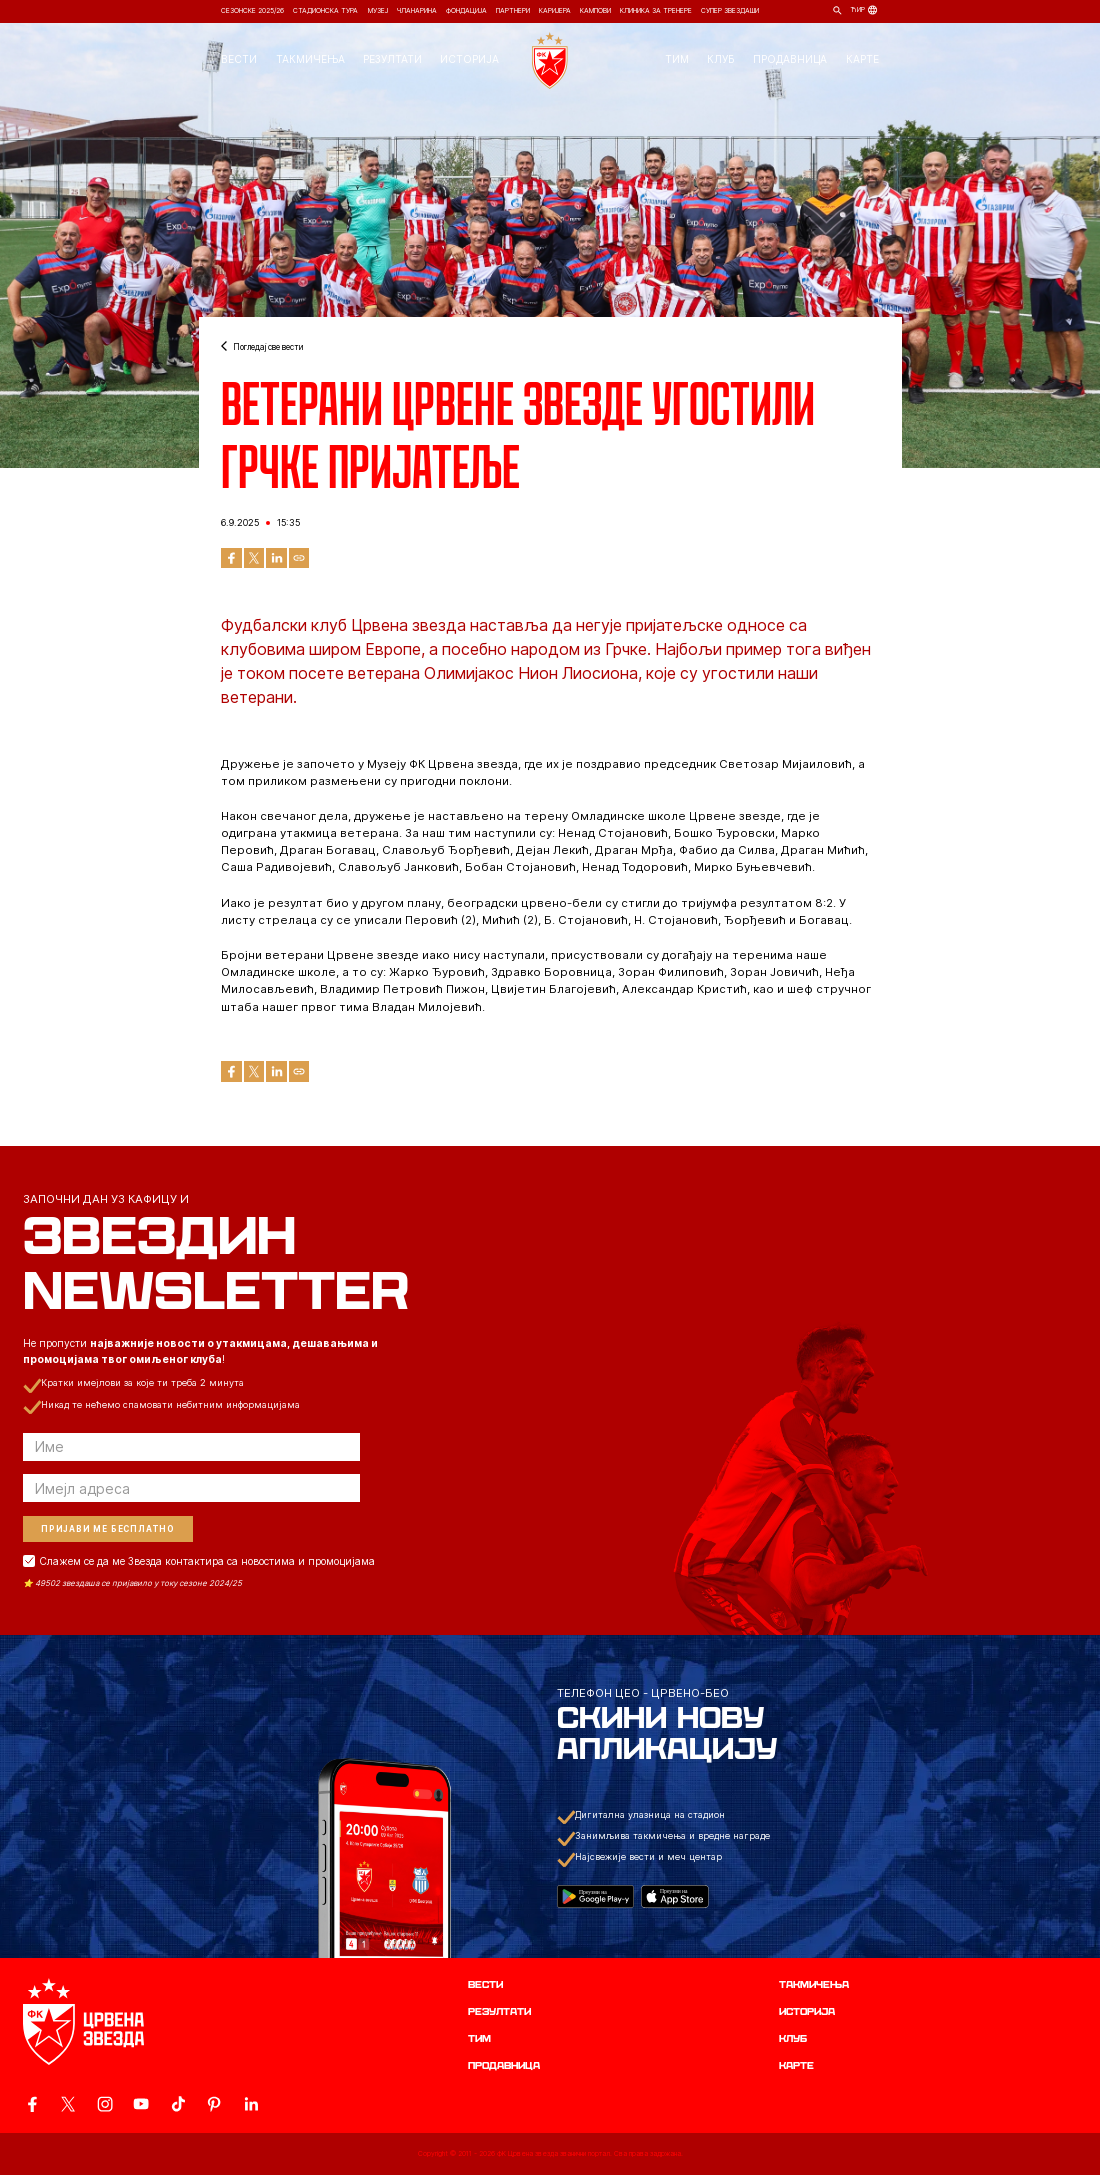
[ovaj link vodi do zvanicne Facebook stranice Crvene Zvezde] (32, 2104)
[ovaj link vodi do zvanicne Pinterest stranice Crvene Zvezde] (214, 2104)
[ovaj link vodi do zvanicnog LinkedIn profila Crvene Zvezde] (251, 2104)
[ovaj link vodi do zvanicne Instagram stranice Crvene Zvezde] (105, 2104)
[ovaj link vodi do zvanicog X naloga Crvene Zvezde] (68, 2104)
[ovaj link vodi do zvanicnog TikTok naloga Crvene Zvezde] (178, 2104)
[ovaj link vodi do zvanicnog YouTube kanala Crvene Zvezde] (141, 2104)
